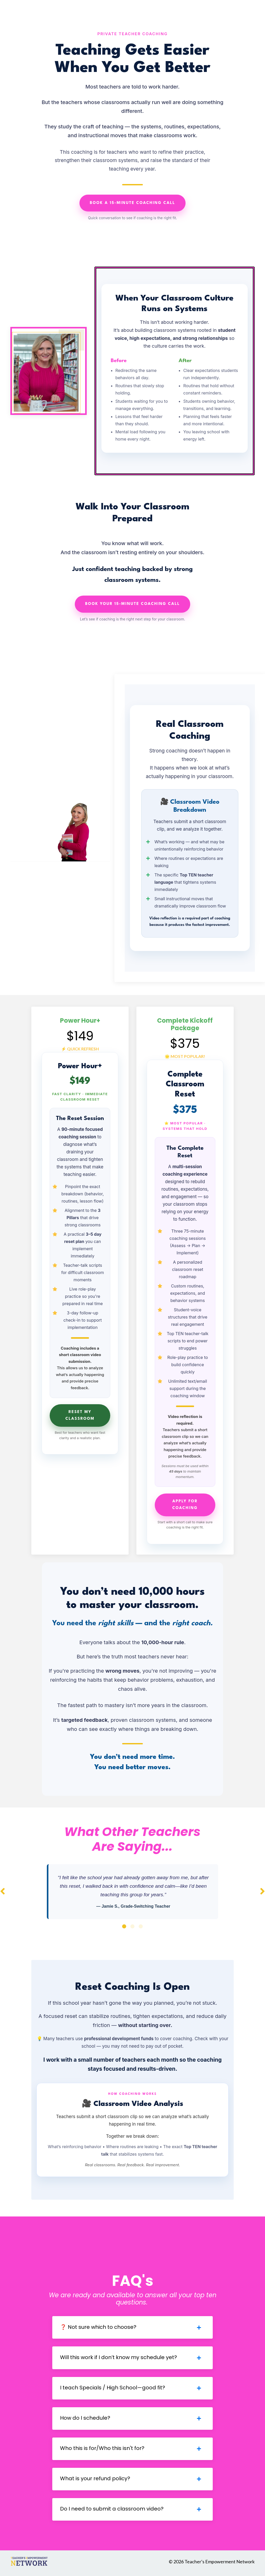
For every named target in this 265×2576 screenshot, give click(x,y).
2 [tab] (132, 1926)
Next (262, 1891)
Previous (2, 1891)
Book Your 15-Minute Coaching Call (132, 604)
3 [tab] (140, 1926)
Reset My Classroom (80, 1415)
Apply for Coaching (185, 1505)
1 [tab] (124, 1926)
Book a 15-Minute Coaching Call (132, 203)
